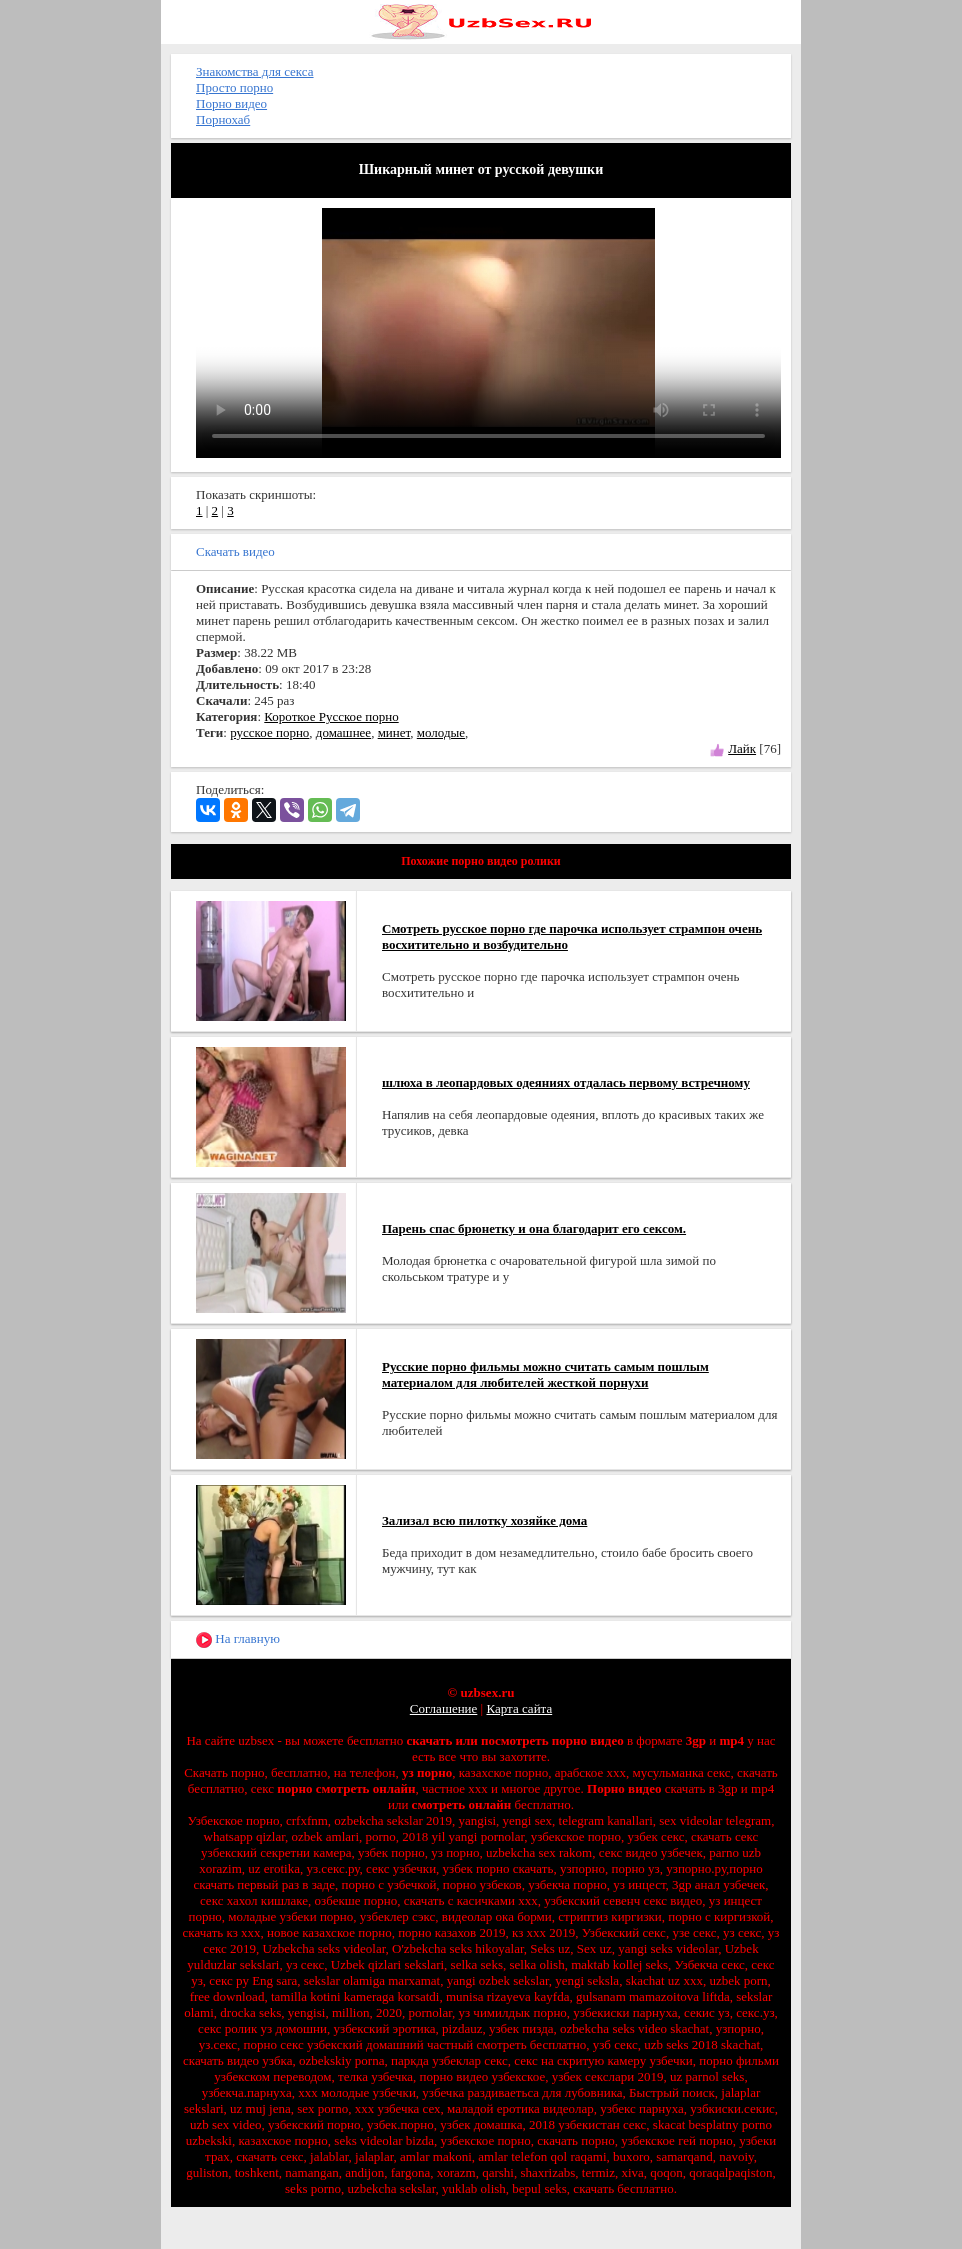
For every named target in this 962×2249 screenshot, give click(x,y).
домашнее (343, 732)
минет (394, 732)
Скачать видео (235, 551)
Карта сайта (519, 1708)
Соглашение (444, 1708)
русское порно (269, 732)
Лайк (742, 748)
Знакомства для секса (255, 71)
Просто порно (234, 87)
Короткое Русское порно (331, 716)
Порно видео (231, 103)
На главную (238, 1639)
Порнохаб (223, 119)
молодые (441, 732)
